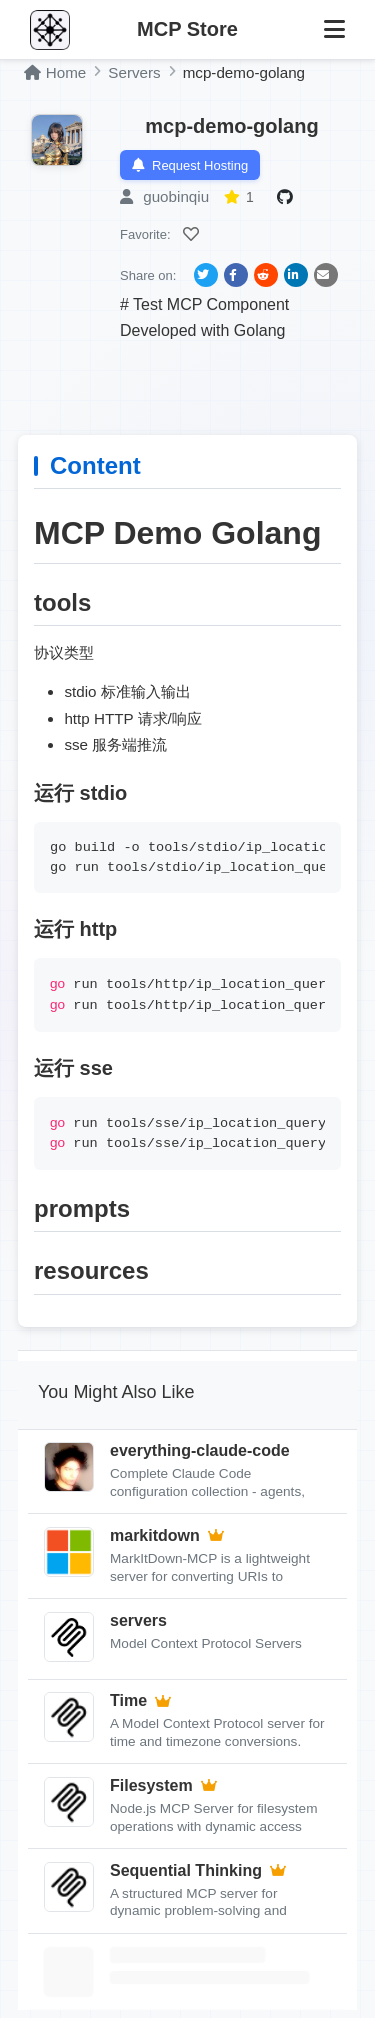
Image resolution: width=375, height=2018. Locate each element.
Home (55, 72)
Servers (134, 72)
